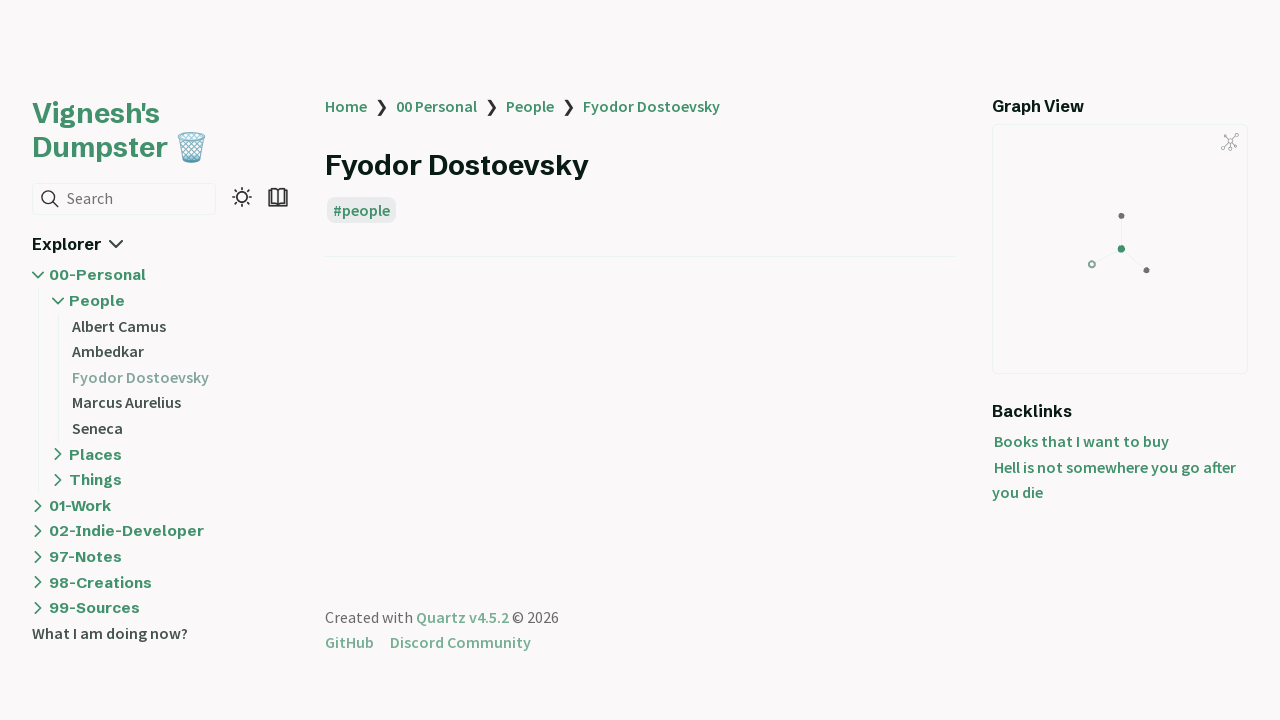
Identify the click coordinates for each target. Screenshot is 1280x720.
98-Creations (100, 582)
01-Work (80, 505)
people (366, 210)
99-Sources (94, 607)
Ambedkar (108, 351)
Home (346, 106)
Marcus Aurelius (126, 402)
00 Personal (436, 106)
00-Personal (97, 274)
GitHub (349, 642)
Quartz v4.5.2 (462, 617)
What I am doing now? (110, 633)
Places (95, 454)
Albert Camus (119, 326)
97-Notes (85, 556)
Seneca (97, 428)
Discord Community (460, 642)
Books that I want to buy (1081, 441)
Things (95, 479)
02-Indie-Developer (126, 530)
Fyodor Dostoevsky (140, 377)
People (97, 300)
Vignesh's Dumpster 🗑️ (120, 130)
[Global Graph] (1230, 142)
